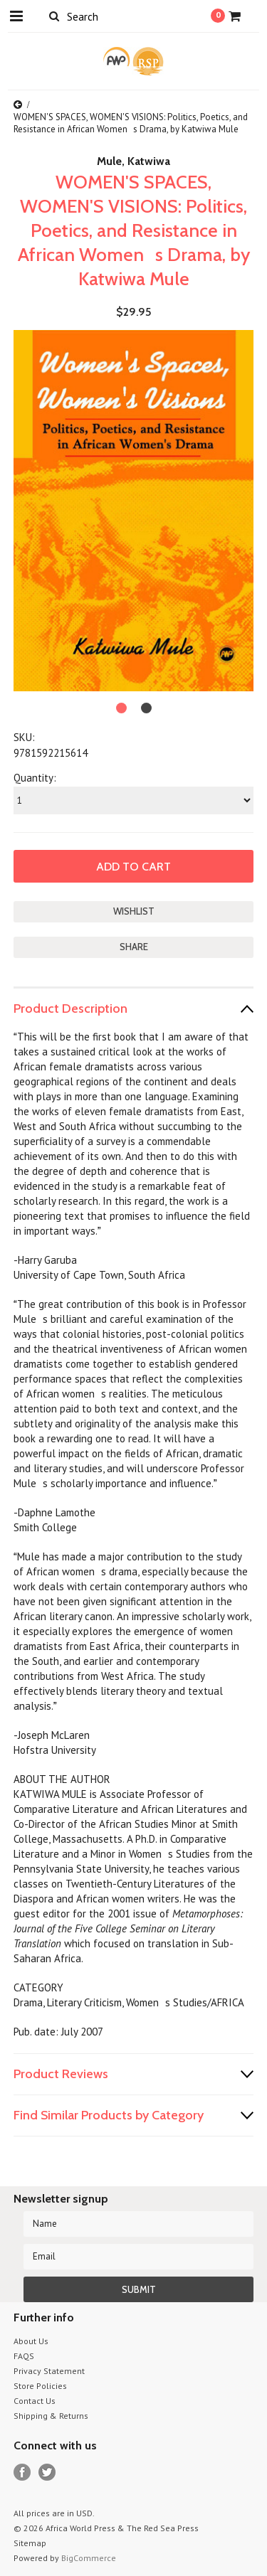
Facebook (22, 2472)
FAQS (24, 2356)
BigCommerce (88, 2558)
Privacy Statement (49, 2370)
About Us (31, 2341)
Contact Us (35, 2400)
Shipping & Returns (51, 2415)
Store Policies (40, 2385)
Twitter (47, 2472)
